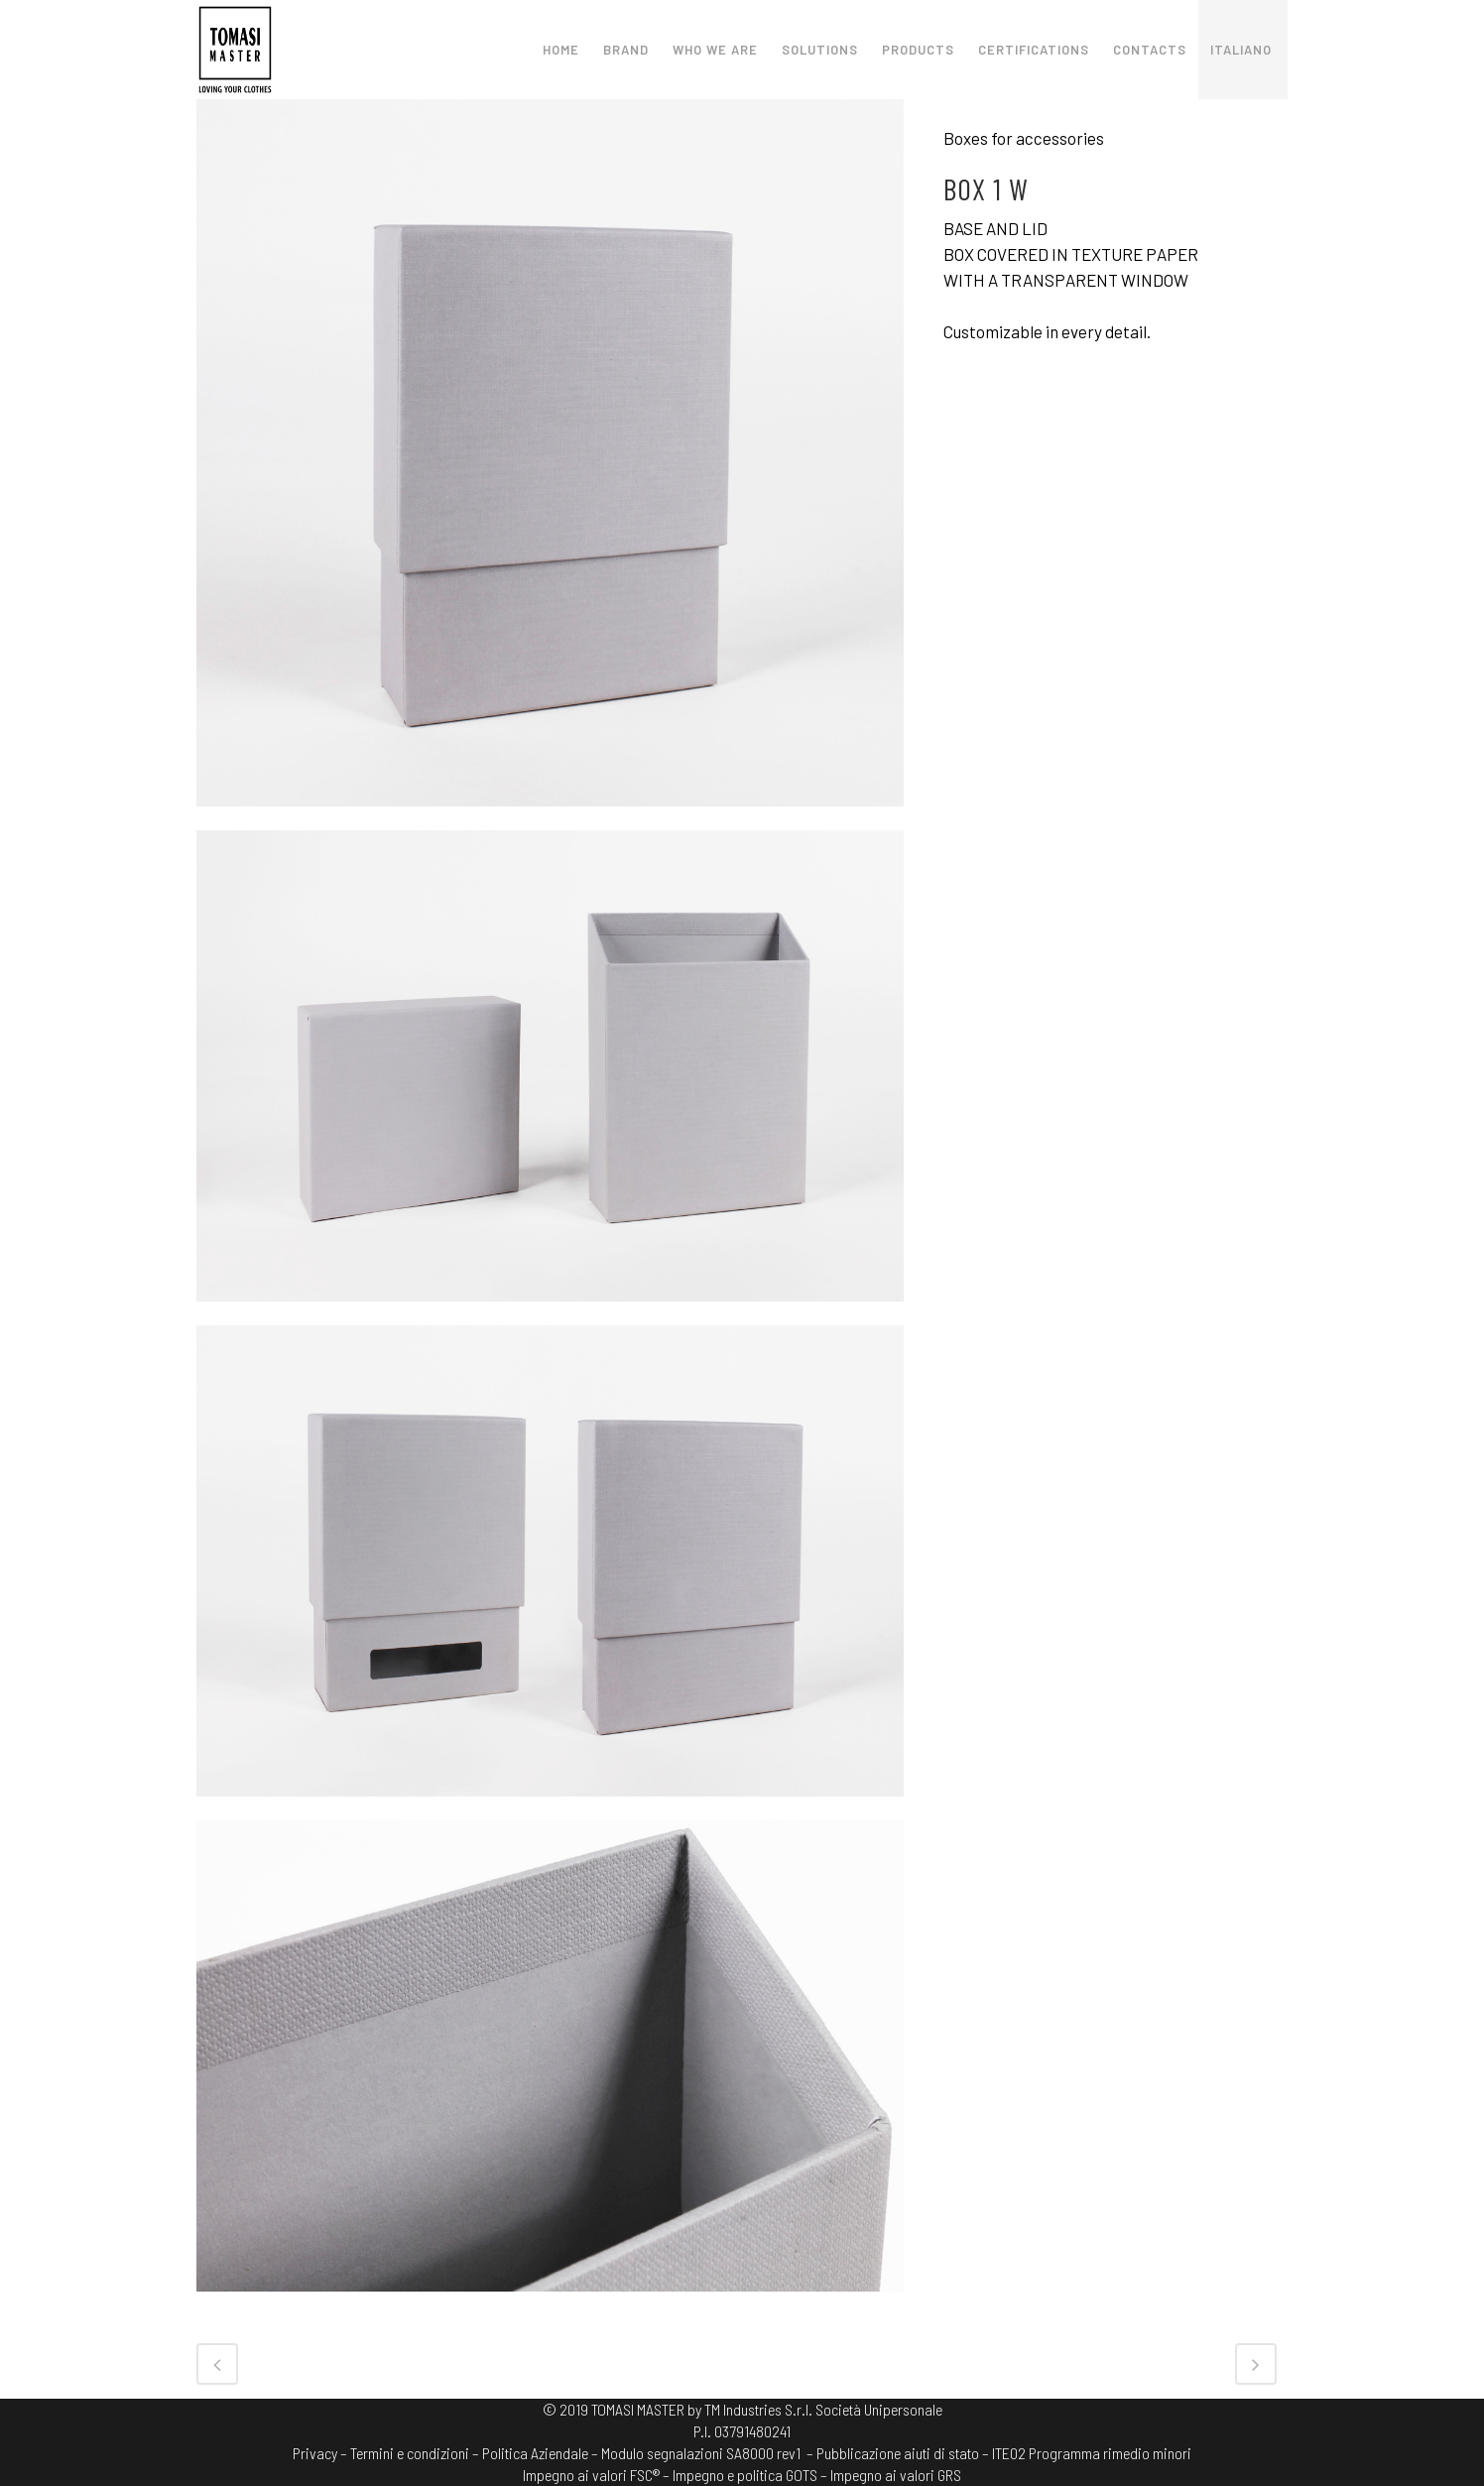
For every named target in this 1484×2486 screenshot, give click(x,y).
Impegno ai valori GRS (895, 2474)
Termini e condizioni (409, 2452)
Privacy (315, 2452)
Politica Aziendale (535, 2452)
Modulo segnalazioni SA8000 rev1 (701, 2452)
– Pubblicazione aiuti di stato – (898, 2452)
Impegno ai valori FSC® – (598, 2474)
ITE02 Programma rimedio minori (1091, 2452)
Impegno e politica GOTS (745, 2474)
